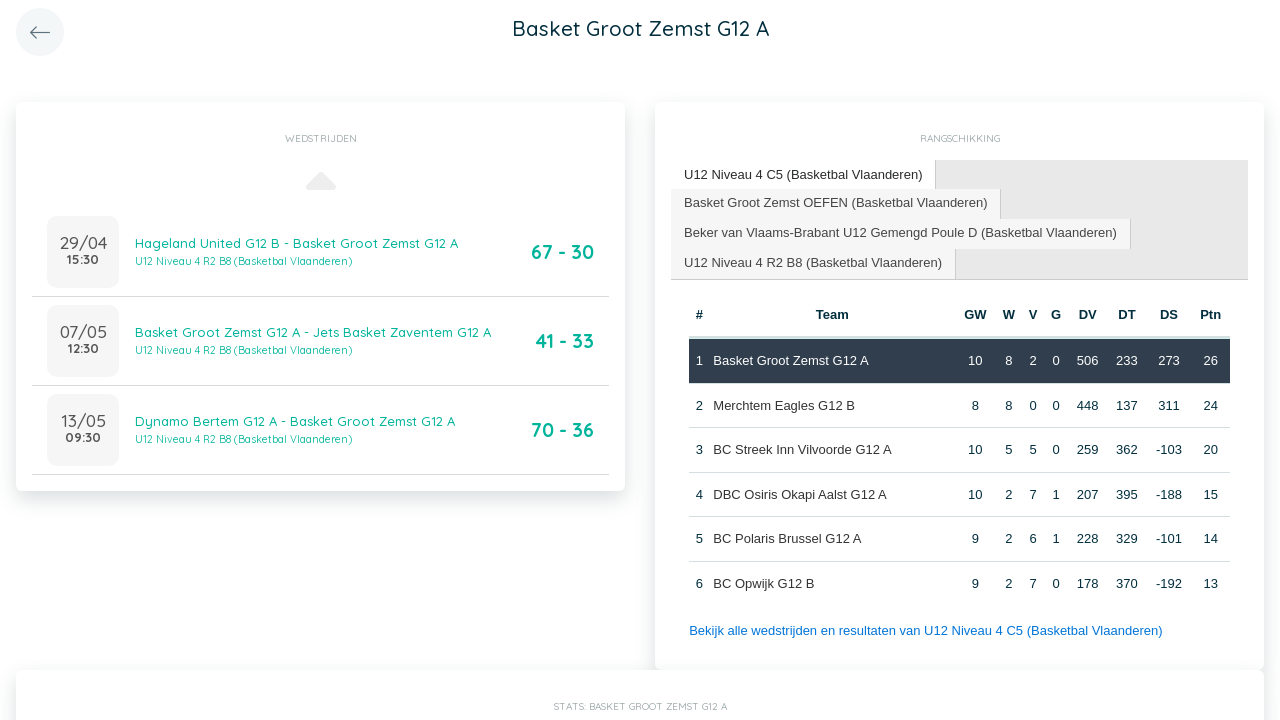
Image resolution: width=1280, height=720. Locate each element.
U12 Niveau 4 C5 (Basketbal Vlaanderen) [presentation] (803, 174)
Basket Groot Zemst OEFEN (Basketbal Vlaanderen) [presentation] (835, 202)
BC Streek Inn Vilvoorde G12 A (802, 449)
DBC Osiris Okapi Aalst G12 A (799, 494)
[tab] (803, 175)
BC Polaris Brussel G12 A (787, 538)
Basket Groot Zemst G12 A (790, 360)
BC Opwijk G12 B (763, 583)
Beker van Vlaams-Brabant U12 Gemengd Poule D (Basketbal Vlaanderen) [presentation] (900, 232)
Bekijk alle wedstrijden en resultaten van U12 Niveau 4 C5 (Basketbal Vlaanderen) (925, 630)
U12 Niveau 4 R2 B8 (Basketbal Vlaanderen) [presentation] (813, 262)
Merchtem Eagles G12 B (784, 405)
